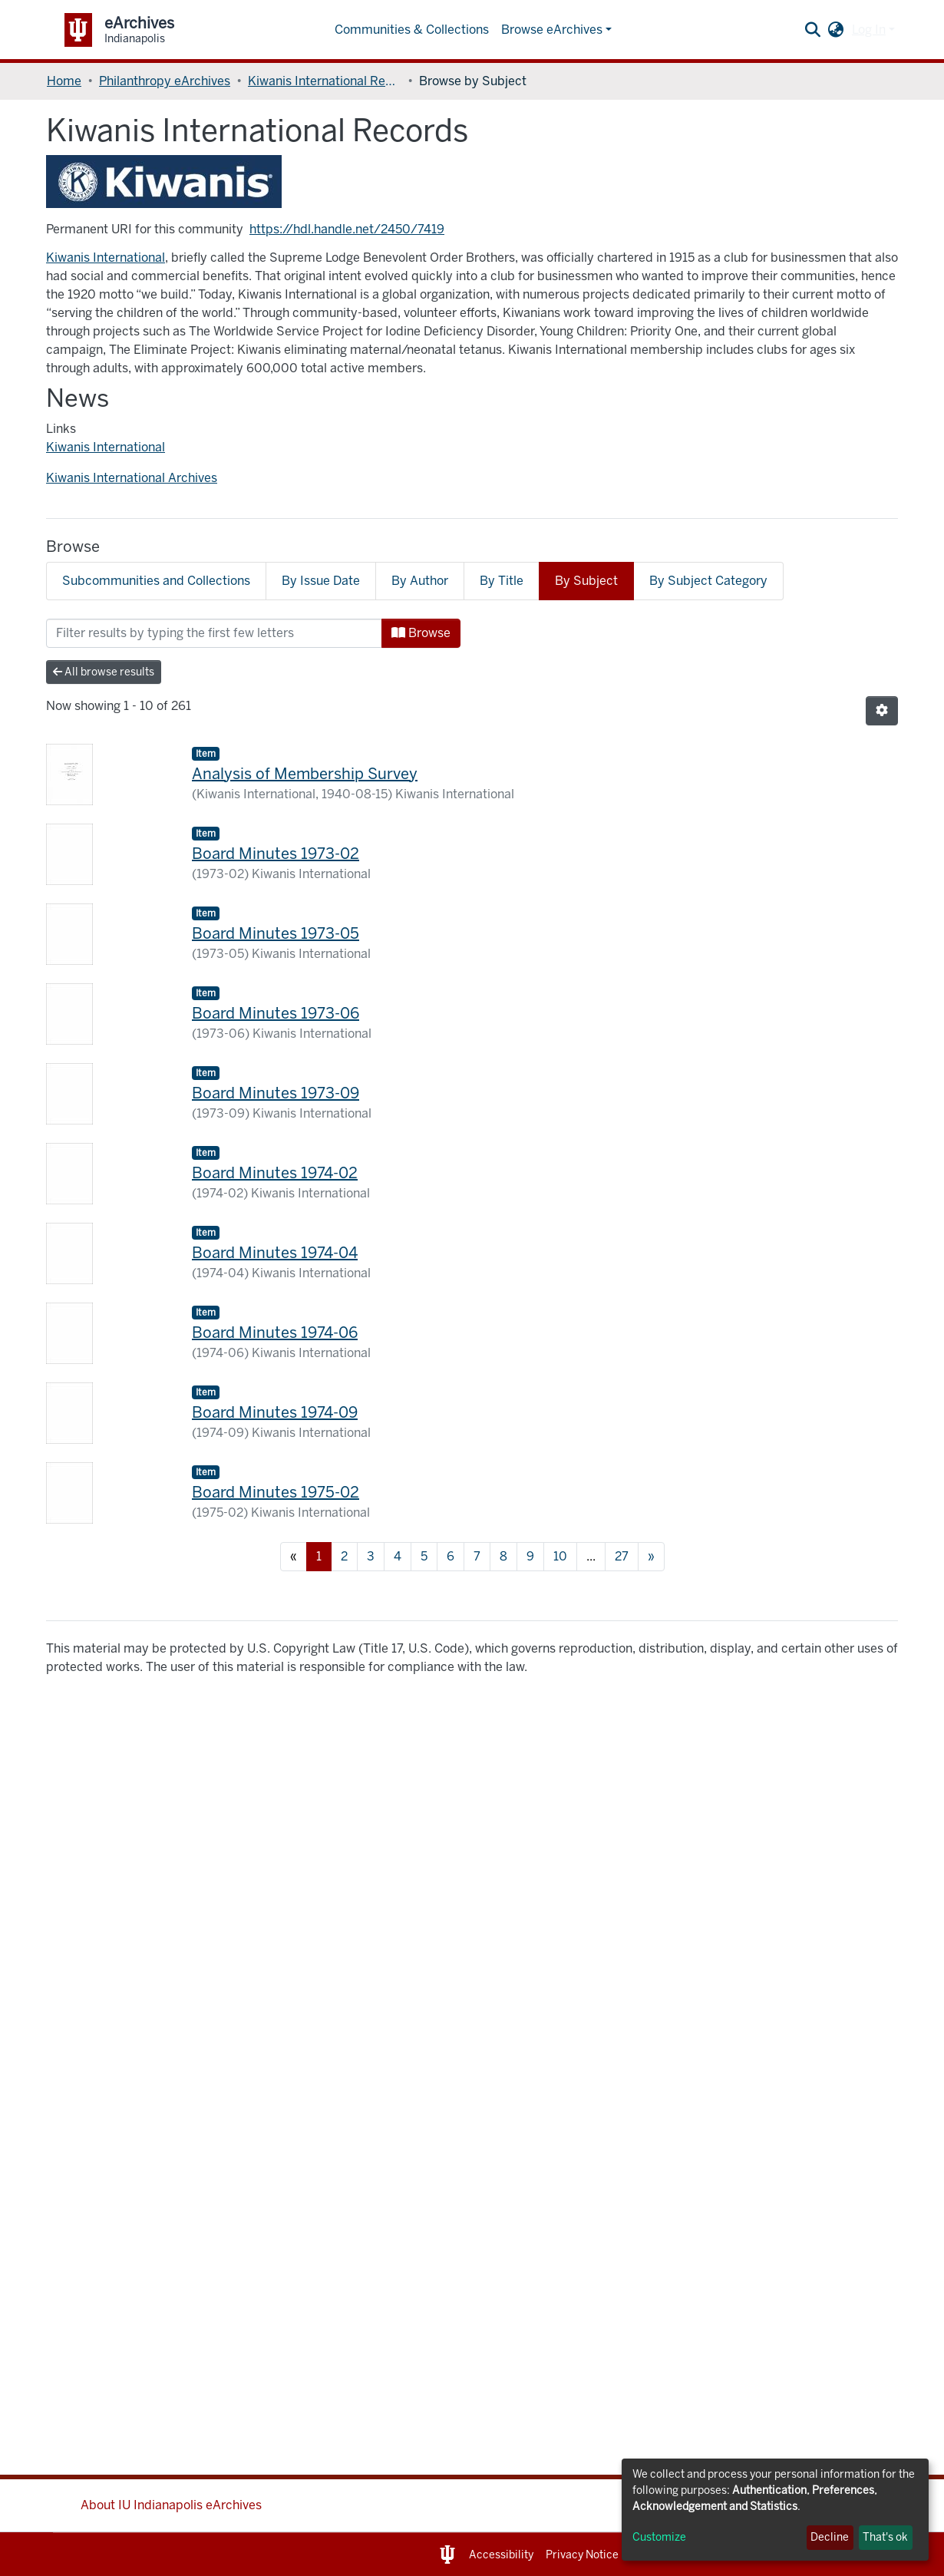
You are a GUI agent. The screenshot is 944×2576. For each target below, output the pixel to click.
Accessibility (501, 2554)
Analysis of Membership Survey (305, 774)
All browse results (103, 672)
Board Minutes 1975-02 (275, 1492)
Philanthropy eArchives (164, 81)
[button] (836, 30)
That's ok (885, 2537)
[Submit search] (813, 30)
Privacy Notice (582, 2554)
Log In (869, 29)
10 (560, 1556)
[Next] (651, 1556)
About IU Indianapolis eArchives (171, 2505)
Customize (659, 2537)
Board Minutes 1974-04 (275, 1252)
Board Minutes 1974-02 (275, 1173)
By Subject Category (708, 580)
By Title (501, 580)
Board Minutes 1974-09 (275, 1412)
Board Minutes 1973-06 (275, 1013)
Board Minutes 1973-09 (275, 1093)
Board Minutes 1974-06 (275, 1332)
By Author (419, 580)
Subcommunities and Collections (156, 580)
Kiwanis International (105, 257)
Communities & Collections (412, 29)
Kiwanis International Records (324, 81)
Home (64, 81)
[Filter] (214, 633)
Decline (829, 2537)
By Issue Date (321, 580)
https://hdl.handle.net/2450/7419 (346, 229)
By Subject (586, 580)
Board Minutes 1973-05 (275, 933)
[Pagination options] (882, 710)
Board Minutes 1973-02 (275, 853)
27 (622, 1556)
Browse (421, 633)
